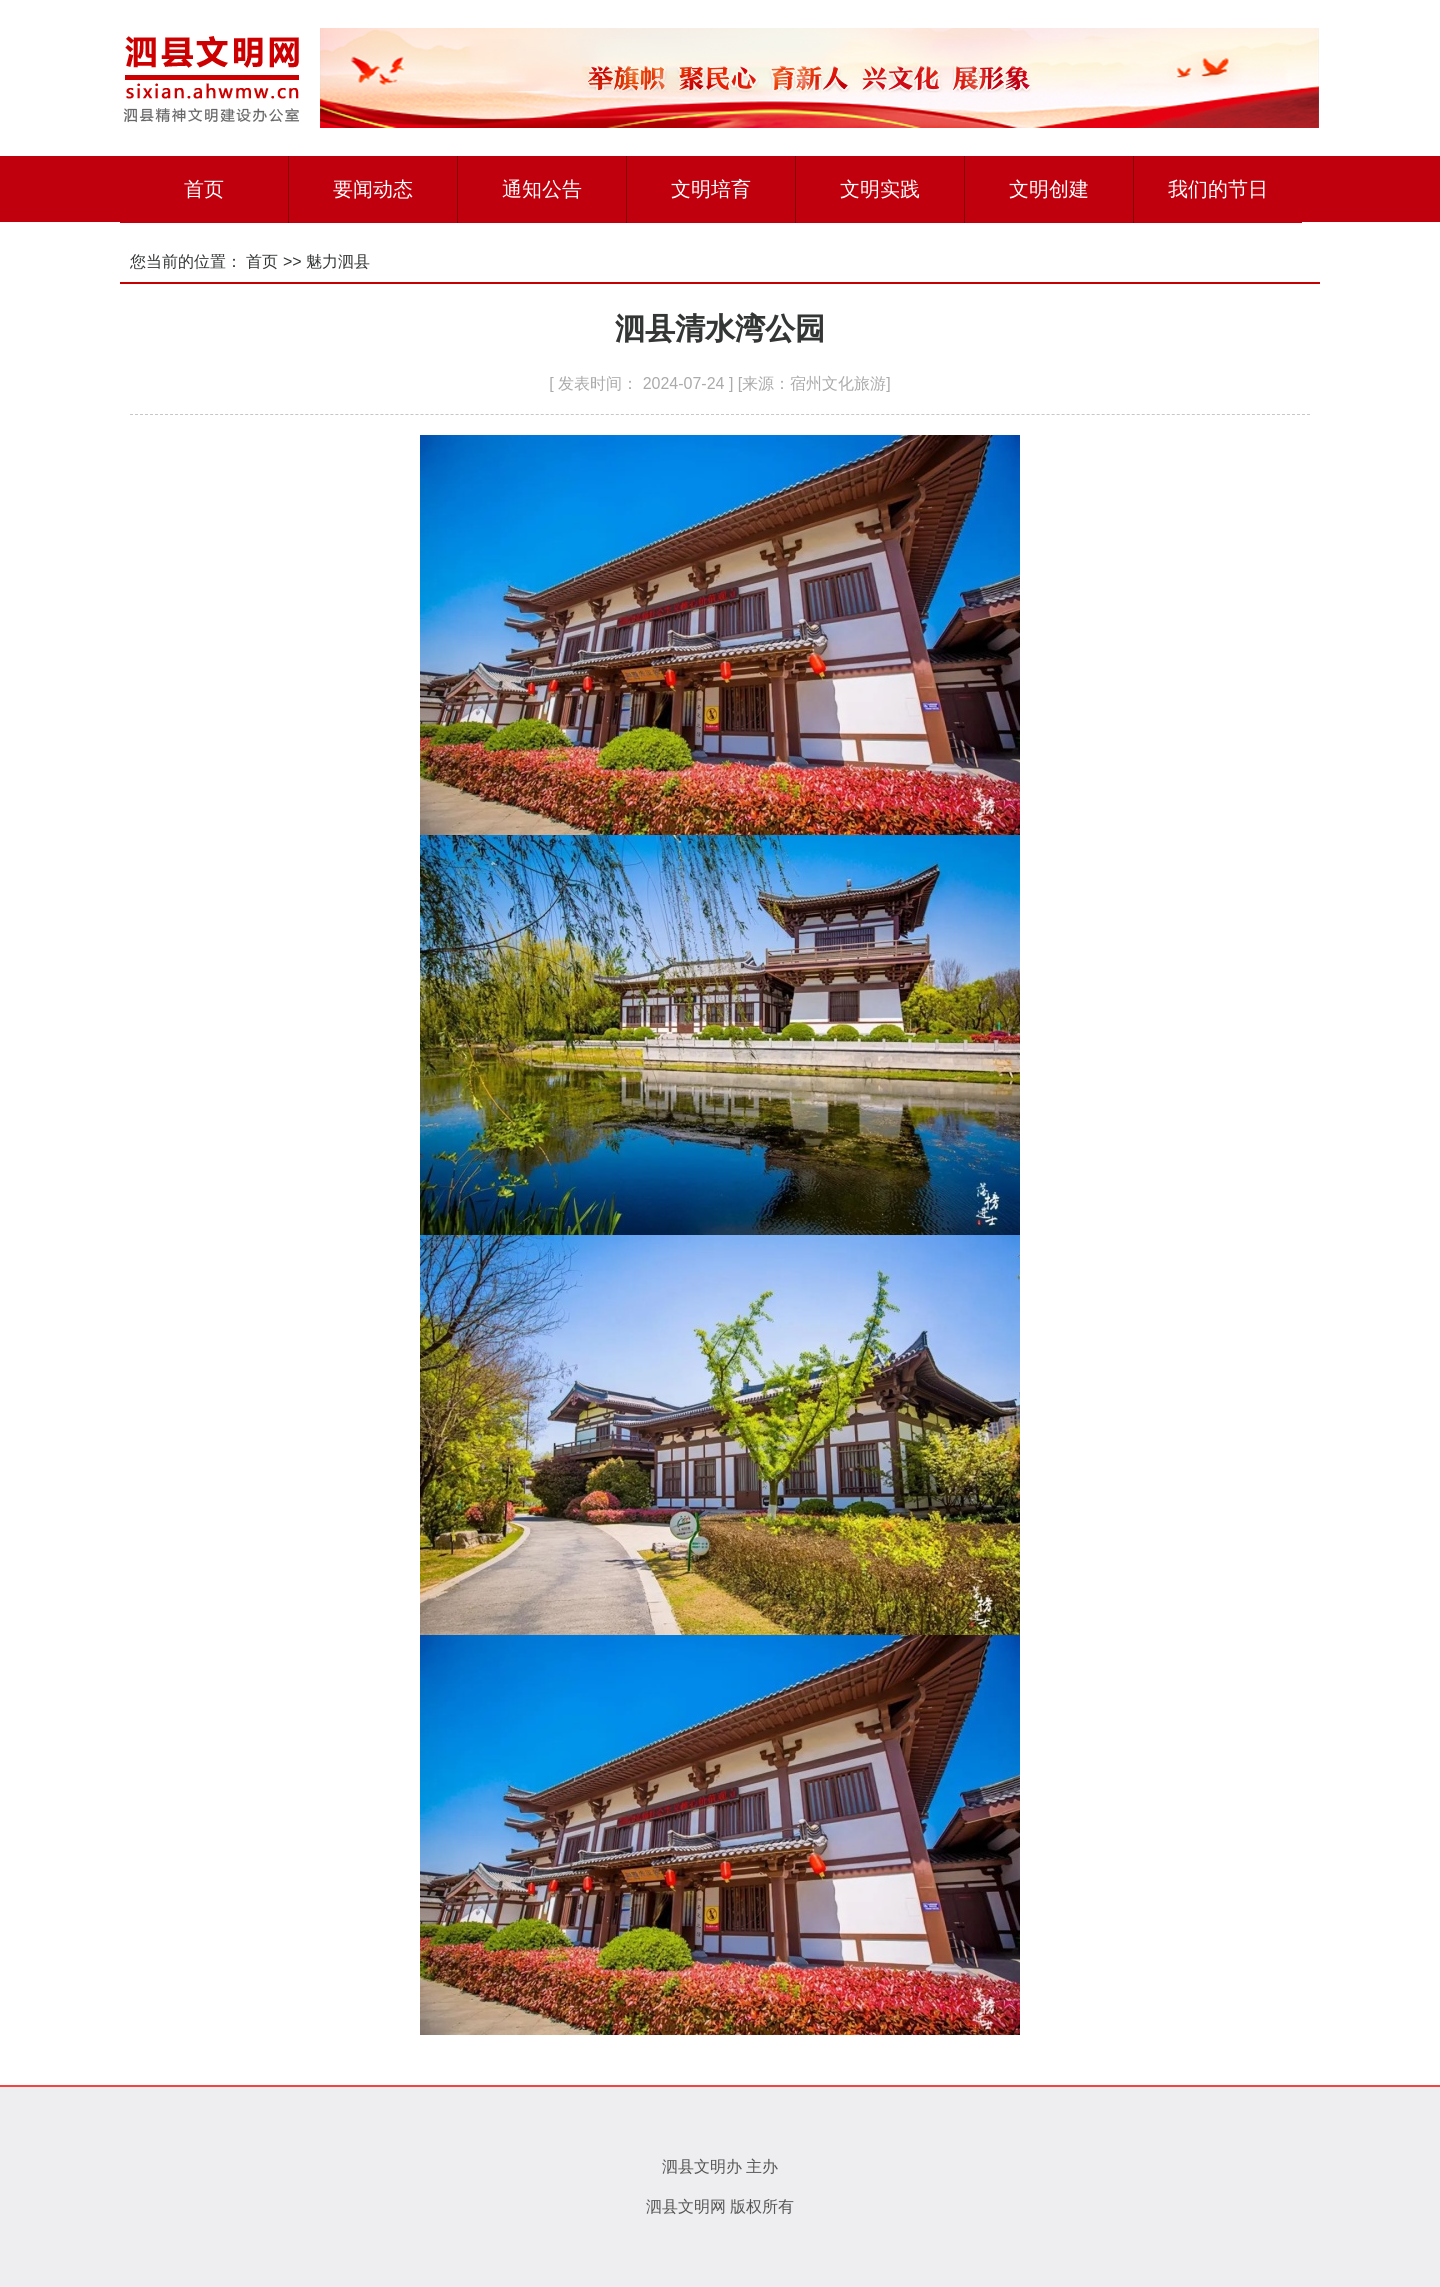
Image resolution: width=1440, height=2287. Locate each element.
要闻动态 (373, 189)
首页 (204, 189)
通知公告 (542, 189)
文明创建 (1049, 189)
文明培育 (711, 189)
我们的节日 (1218, 189)
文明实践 (880, 189)
